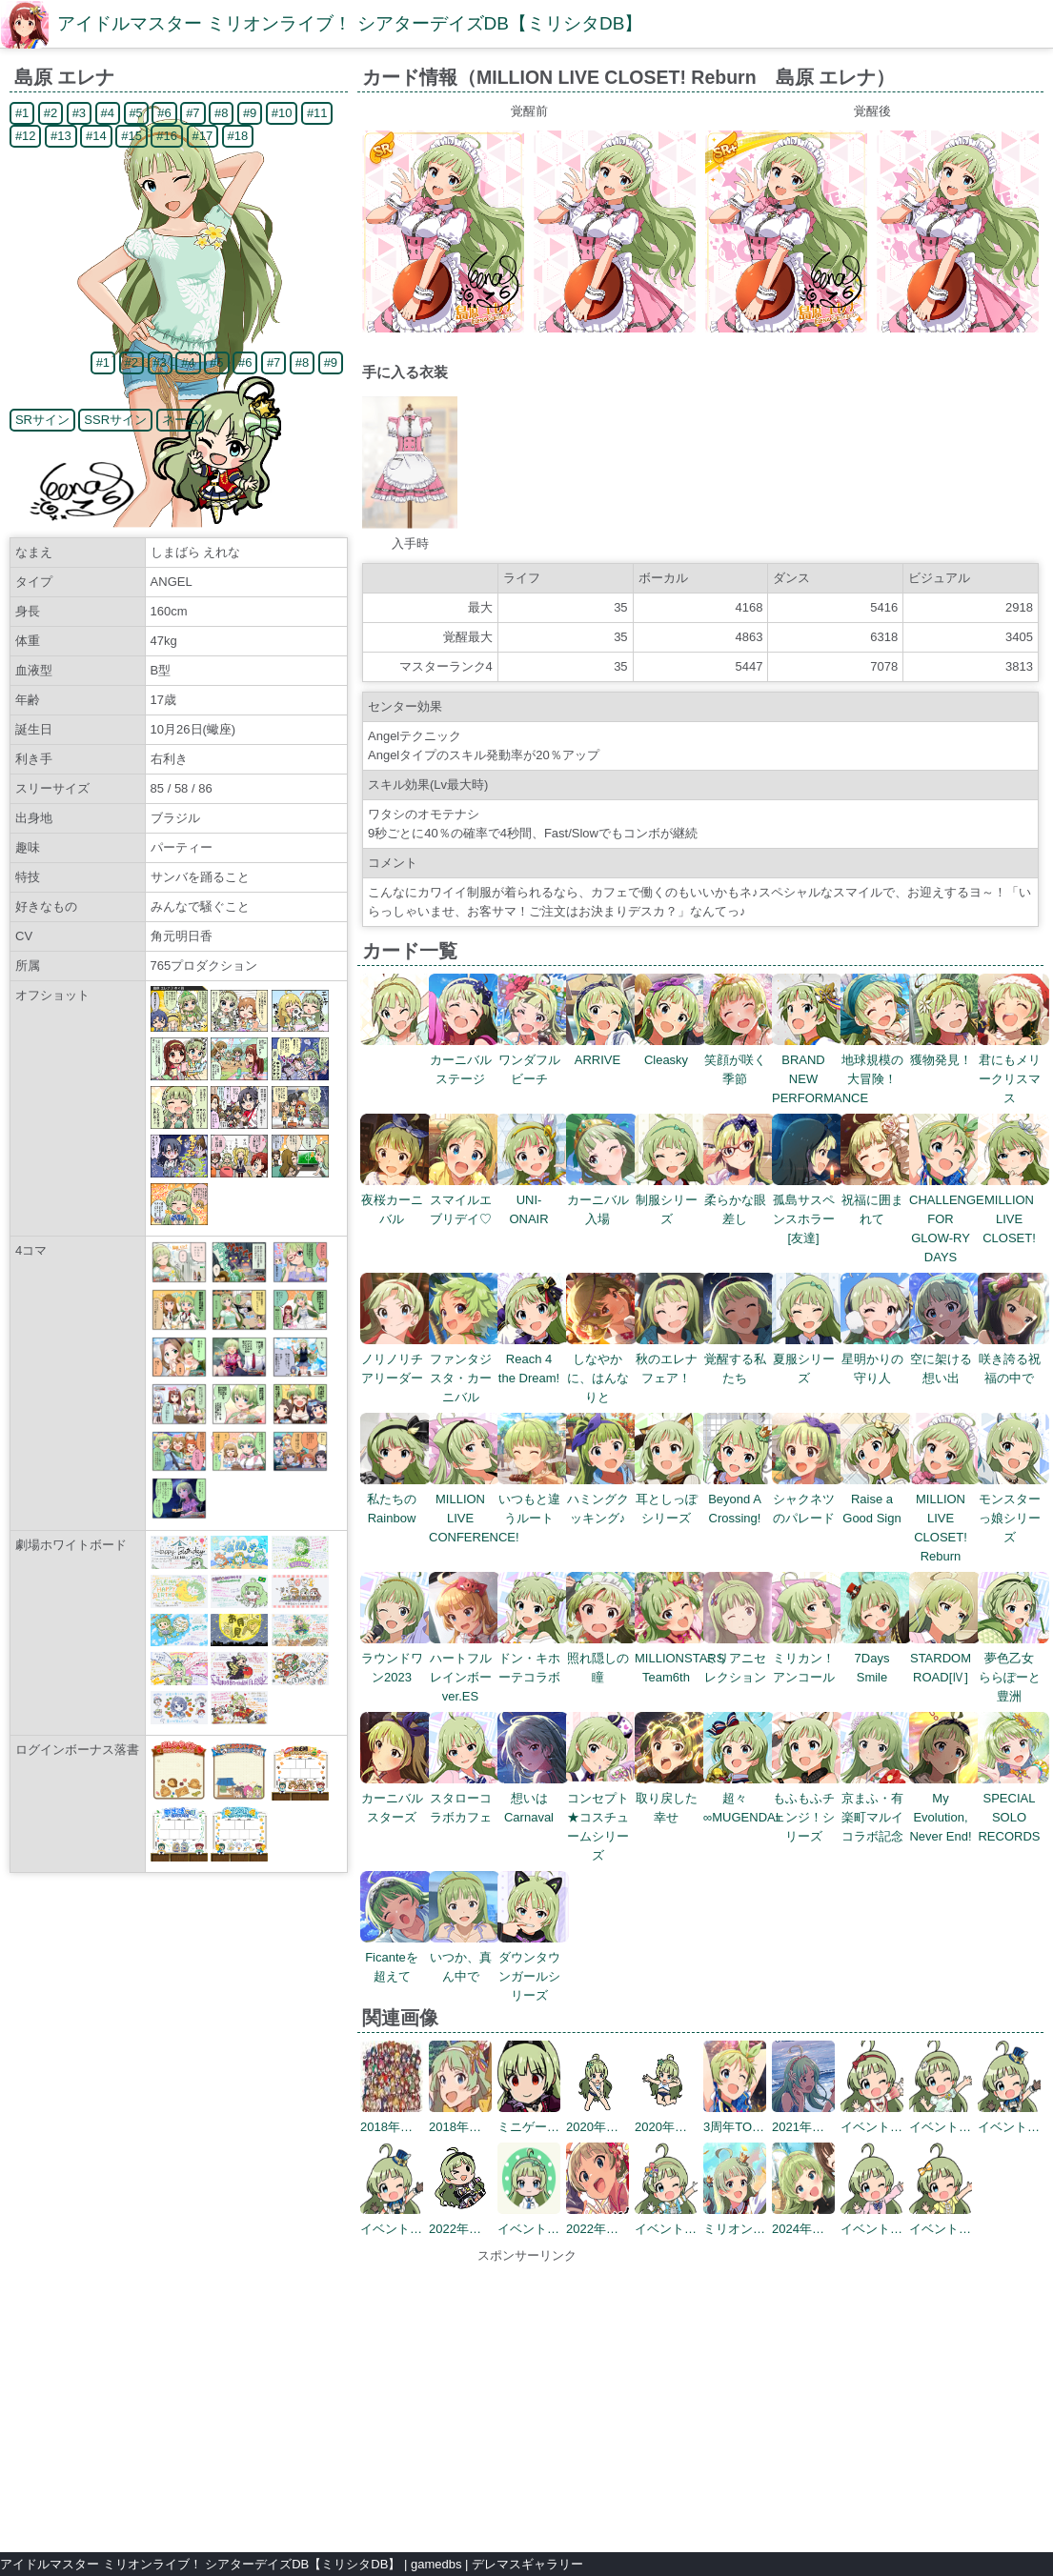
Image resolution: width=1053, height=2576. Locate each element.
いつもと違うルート (533, 1499)
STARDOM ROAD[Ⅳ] (945, 1658)
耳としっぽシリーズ (670, 1499)
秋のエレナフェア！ (670, 1359)
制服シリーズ (670, 1200)
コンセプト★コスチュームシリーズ (602, 1817)
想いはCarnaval (533, 1798)
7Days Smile (876, 1658)
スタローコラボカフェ (464, 1798)
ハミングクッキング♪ (602, 1499)
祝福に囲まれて (876, 1200)
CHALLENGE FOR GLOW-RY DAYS (946, 1219)
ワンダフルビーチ (533, 1060)
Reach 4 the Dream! (533, 1359)
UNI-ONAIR (533, 1200)
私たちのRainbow (396, 1499)
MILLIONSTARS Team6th (679, 1658)
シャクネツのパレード (807, 1499)
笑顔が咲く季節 (739, 1060)
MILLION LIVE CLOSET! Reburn (945, 1518)
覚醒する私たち (739, 1359)
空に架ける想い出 (945, 1359)
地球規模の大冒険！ (876, 1060)
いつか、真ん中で (464, 1957)
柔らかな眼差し (739, 1200)
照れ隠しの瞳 (602, 1658)
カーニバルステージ (464, 1060)
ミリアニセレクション (739, 1658)
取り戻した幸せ (670, 1798)
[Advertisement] (527, 2398)
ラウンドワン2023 (396, 1658)
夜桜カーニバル (396, 1200)
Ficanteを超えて (396, 1957)
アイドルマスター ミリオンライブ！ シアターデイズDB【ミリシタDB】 (349, 23)
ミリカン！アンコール (807, 1658)
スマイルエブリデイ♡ (464, 1200)
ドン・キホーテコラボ (533, 1658)
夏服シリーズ (807, 1359)
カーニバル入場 (602, 1200)
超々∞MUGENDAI (741, 1798)
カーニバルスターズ (396, 1798)
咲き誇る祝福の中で (1013, 1359)
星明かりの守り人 (876, 1359)
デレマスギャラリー (527, 2564)
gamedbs (436, 2564)
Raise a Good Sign (876, 1499)
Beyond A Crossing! (739, 1499)
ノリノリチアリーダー (396, 1359)
